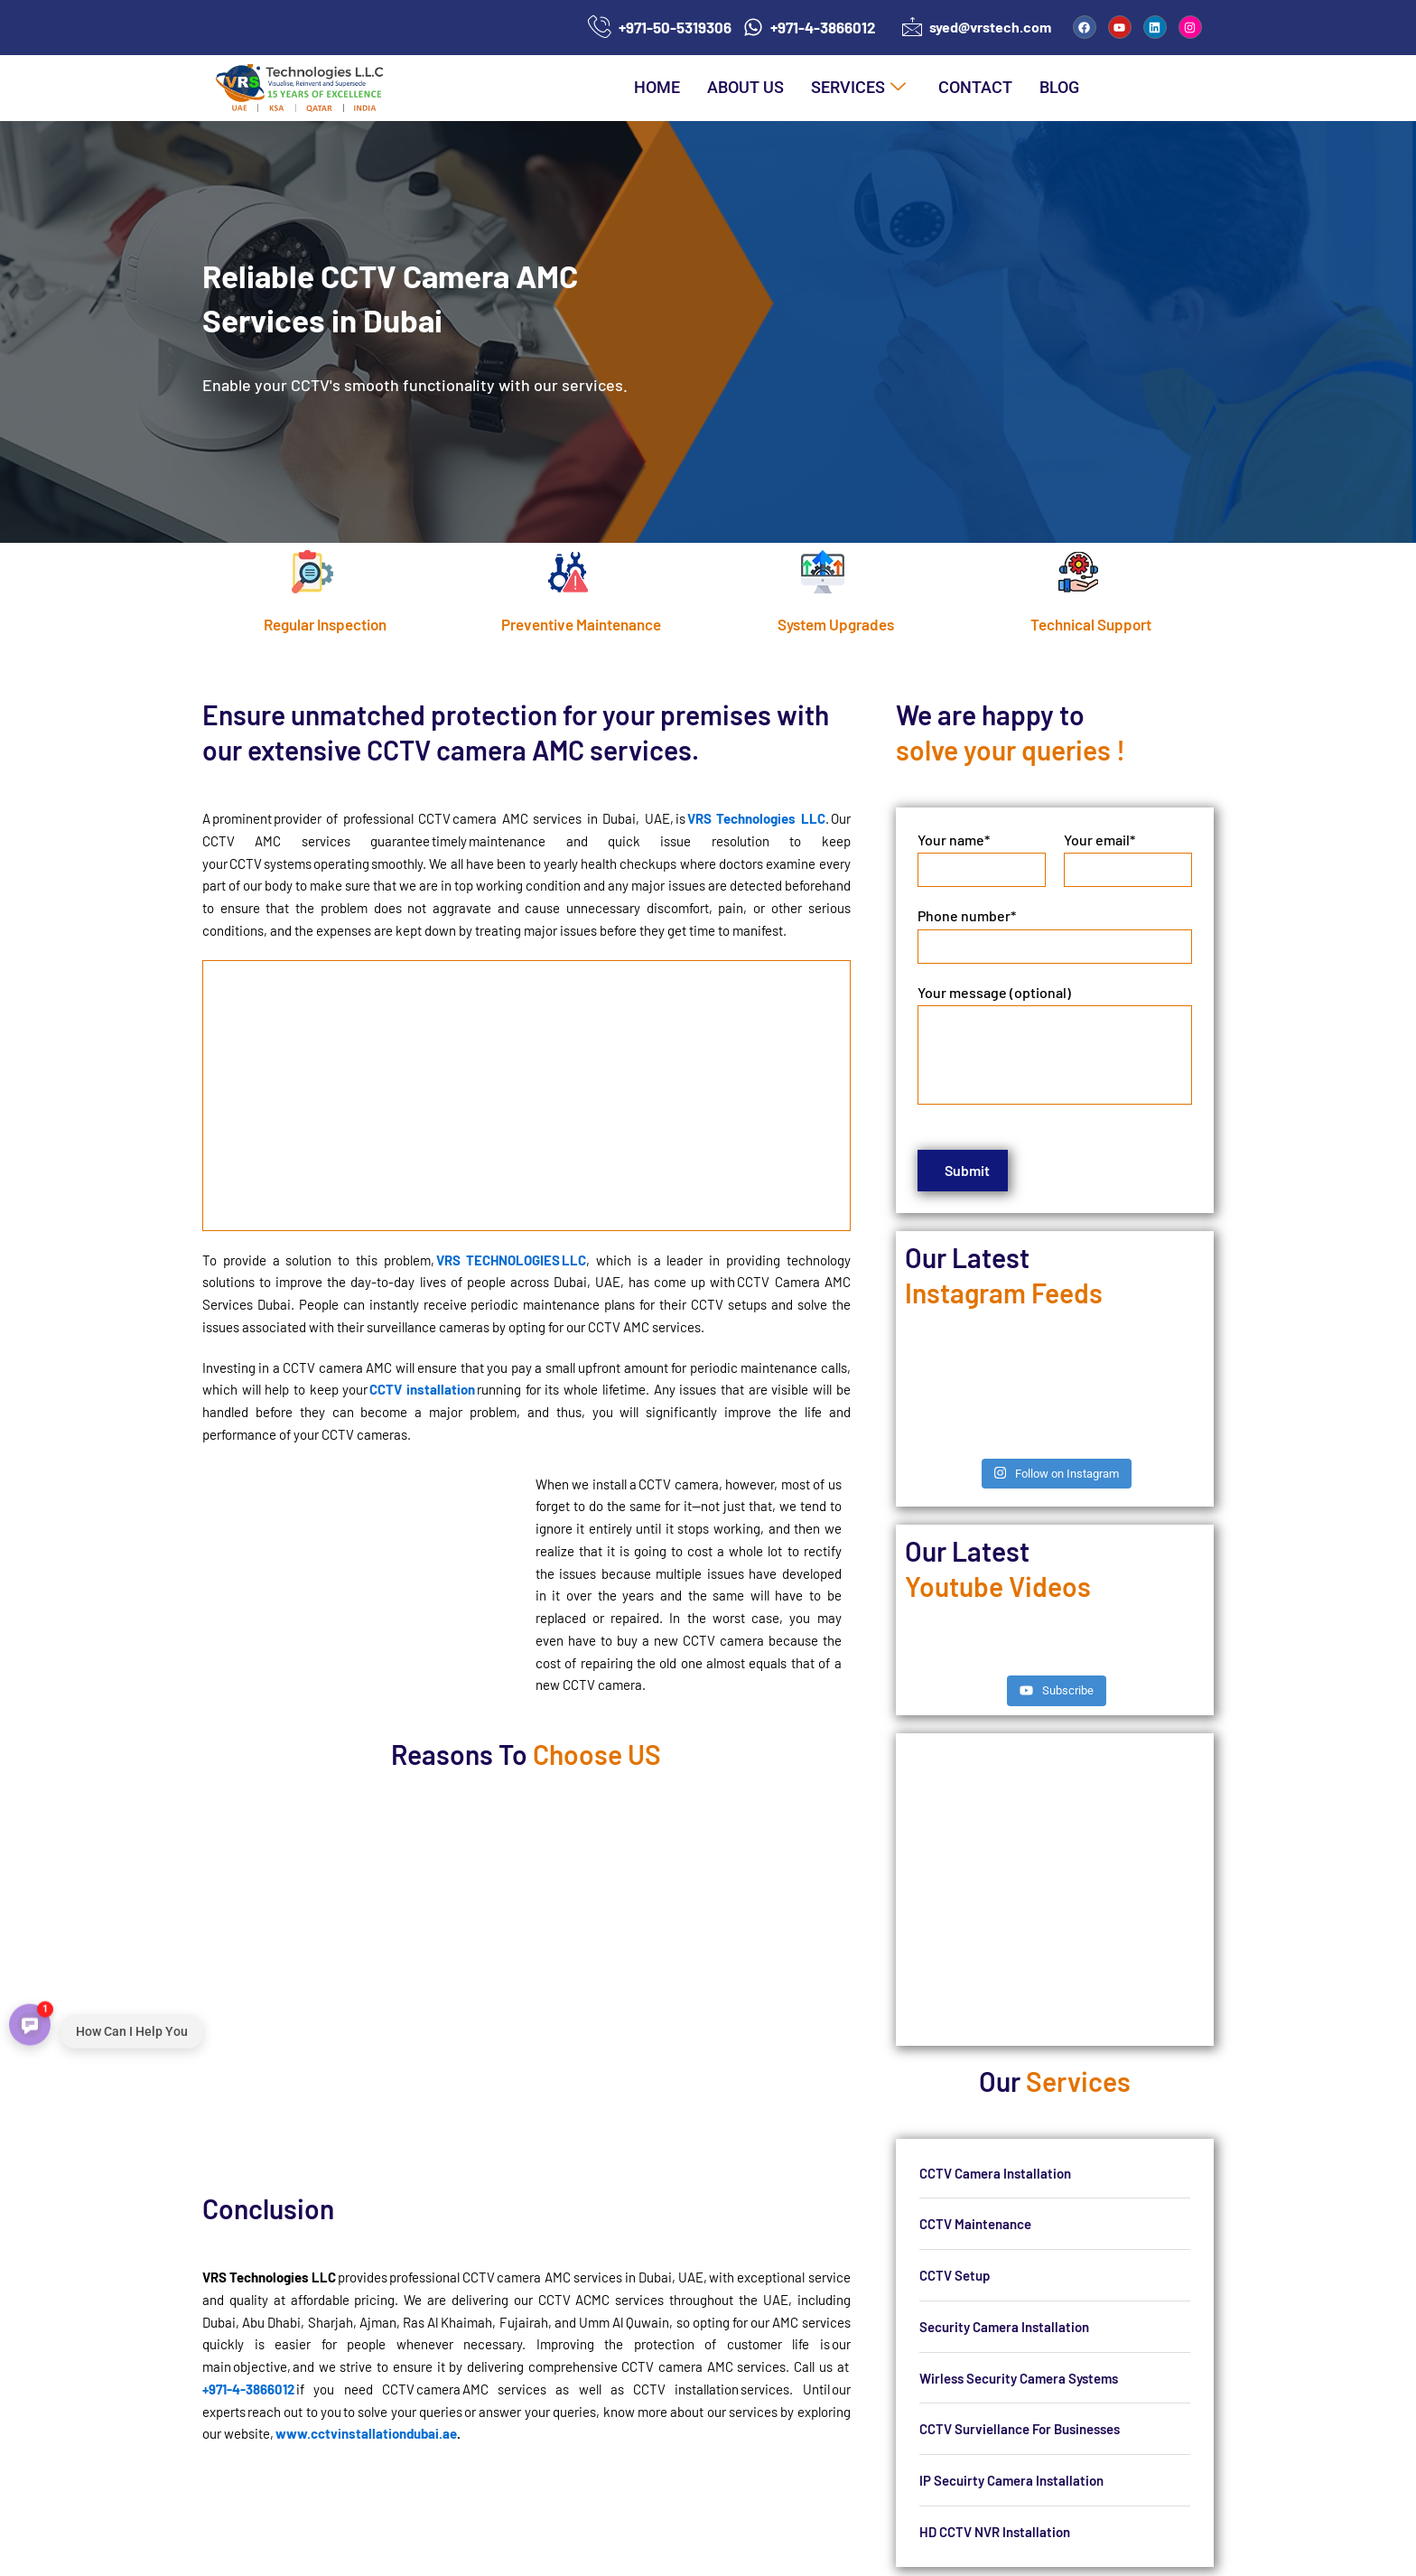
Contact (975, 87)
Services (858, 87)
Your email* (1128, 859)
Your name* (982, 859)
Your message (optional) (1055, 1044)
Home (657, 87)
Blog (1059, 87)
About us (745, 87)
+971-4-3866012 (248, 2389)
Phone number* (1055, 936)
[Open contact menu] (30, 2023)
